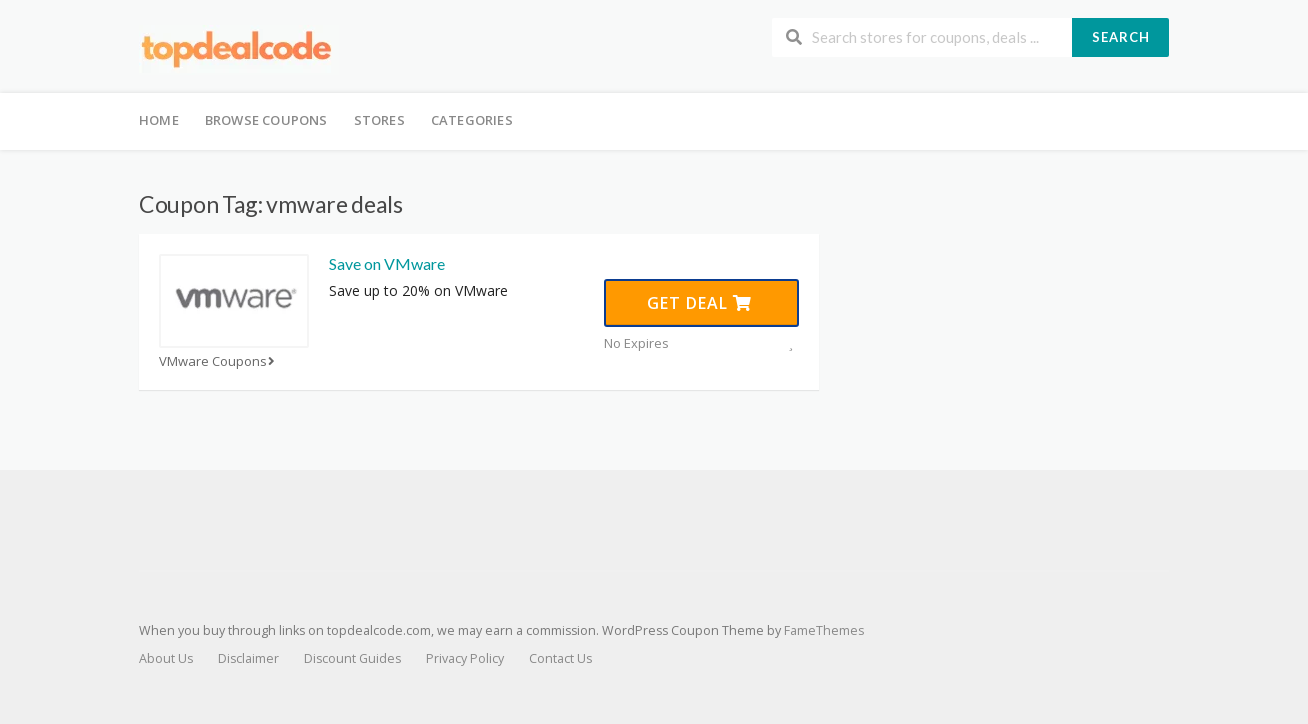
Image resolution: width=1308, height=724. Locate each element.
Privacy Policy (465, 658)
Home (159, 120)
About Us (166, 658)
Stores (379, 120)
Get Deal (699, 303)
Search (1121, 37)
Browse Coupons (266, 120)
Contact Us (560, 658)
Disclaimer (248, 658)
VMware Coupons (219, 361)
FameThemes (824, 630)
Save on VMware (387, 263)
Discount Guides (352, 658)
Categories (472, 120)
